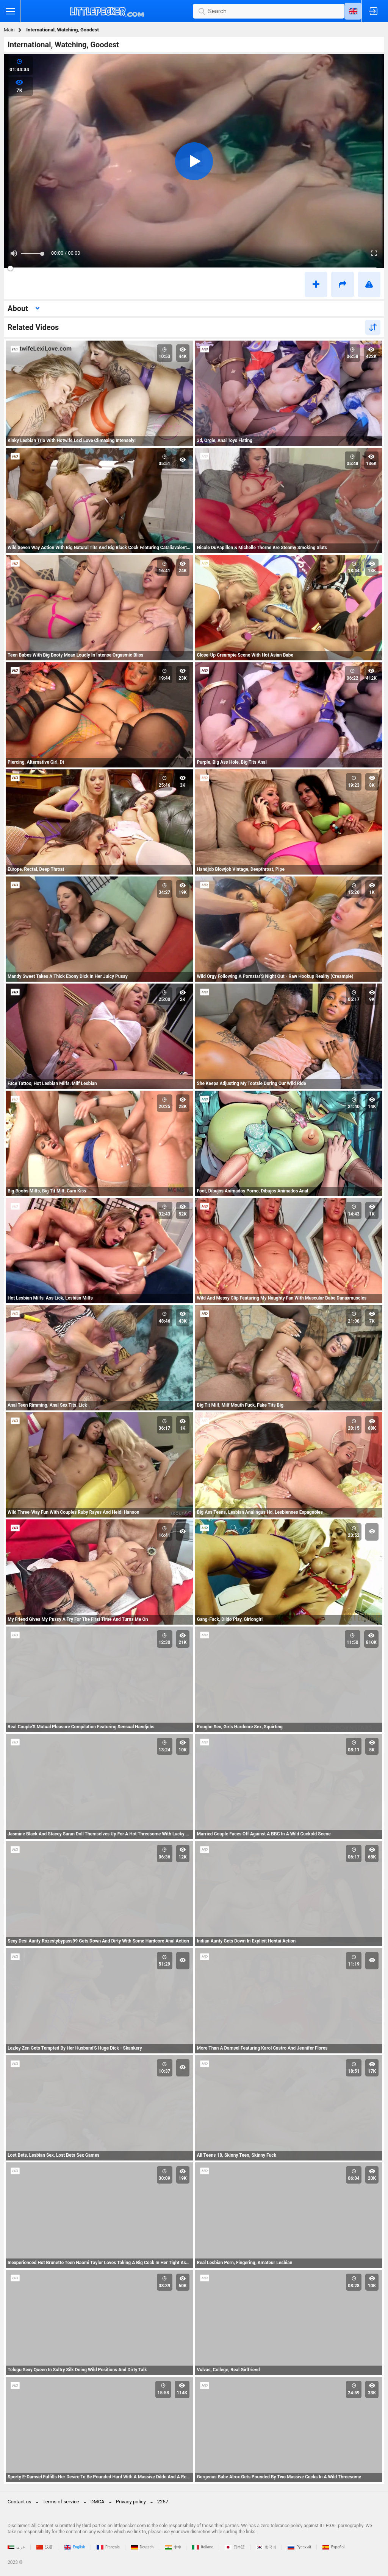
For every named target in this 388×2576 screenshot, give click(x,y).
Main (9, 30)
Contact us (19, 2501)
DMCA (98, 2501)
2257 (162, 2501)
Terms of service (61, 2501)
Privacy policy (131, 2501)
